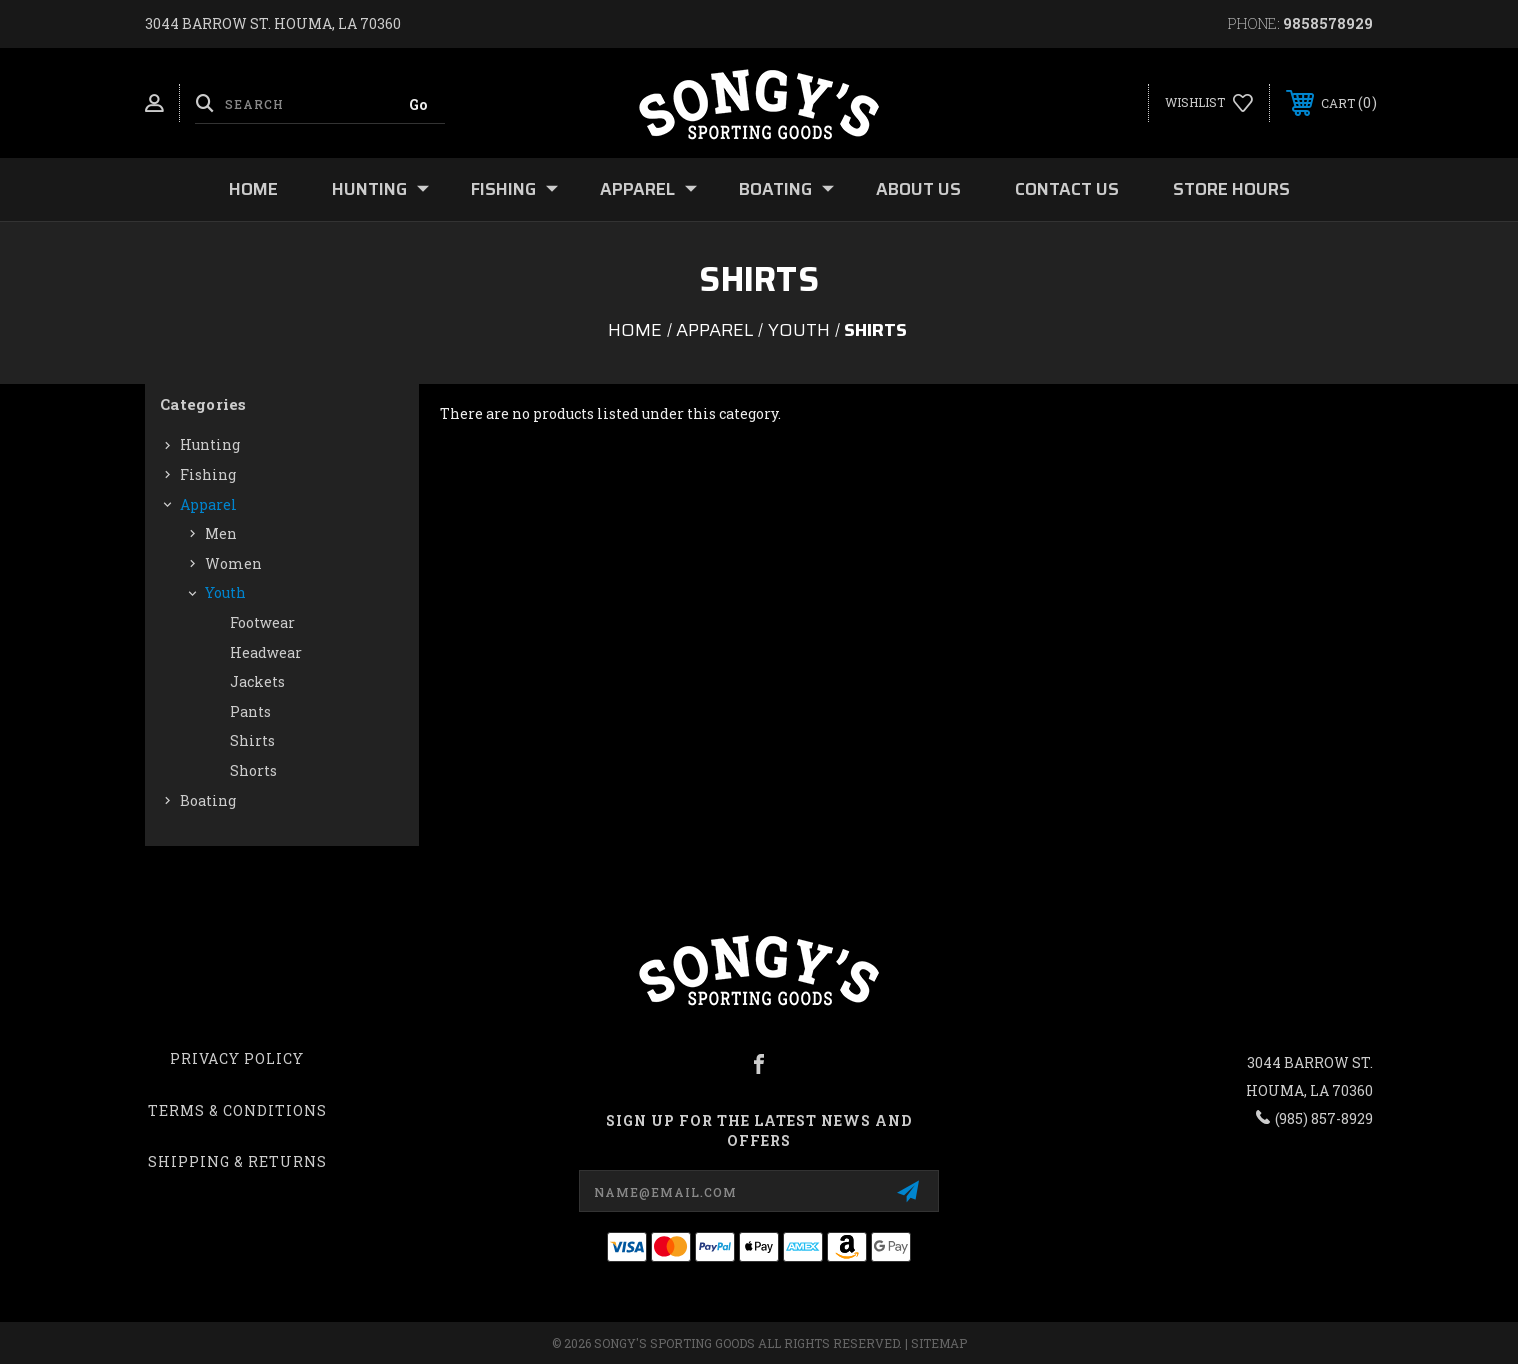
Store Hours (1231, 189)
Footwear (262, 622)
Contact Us (1067, 189)
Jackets (257, 681)
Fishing (514, 189)
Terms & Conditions (237, 1110)
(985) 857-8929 (1324, 1118)
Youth (225, 592)
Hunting (380, 189)
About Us (918, 189)
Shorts (253, 770)
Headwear (266, 652)
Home (253, 189)
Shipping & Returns (237, 1161)
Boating (786, 189)
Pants (250, 711)
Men (221, 533)
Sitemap (939, 1343)
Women (233, 563)
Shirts (252, 740)
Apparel (648, 189)
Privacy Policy (237, 1058)
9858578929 (1328, 23)
